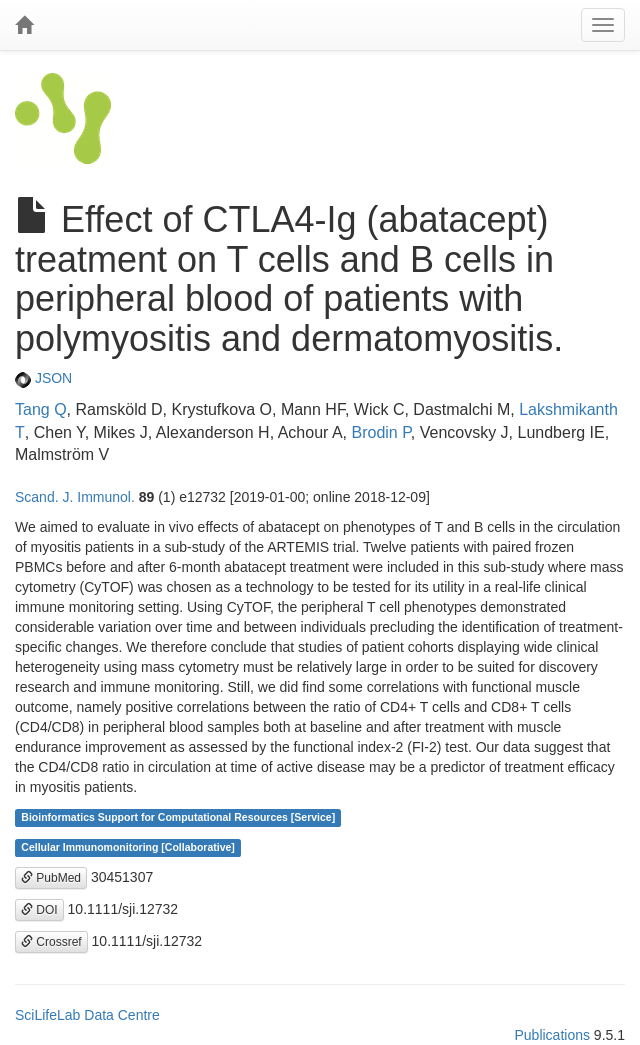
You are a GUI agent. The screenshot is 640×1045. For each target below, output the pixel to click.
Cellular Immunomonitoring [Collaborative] (128, 848)
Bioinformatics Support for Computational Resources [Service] (178, 818)
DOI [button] (39, 910)
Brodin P (380, 432)
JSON (43, 378)
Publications (552, 1035)
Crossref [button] (51, 942)
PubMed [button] (51, 878)
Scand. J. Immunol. (75, 497)
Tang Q (41, 409)
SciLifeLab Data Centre (87, 1015)
